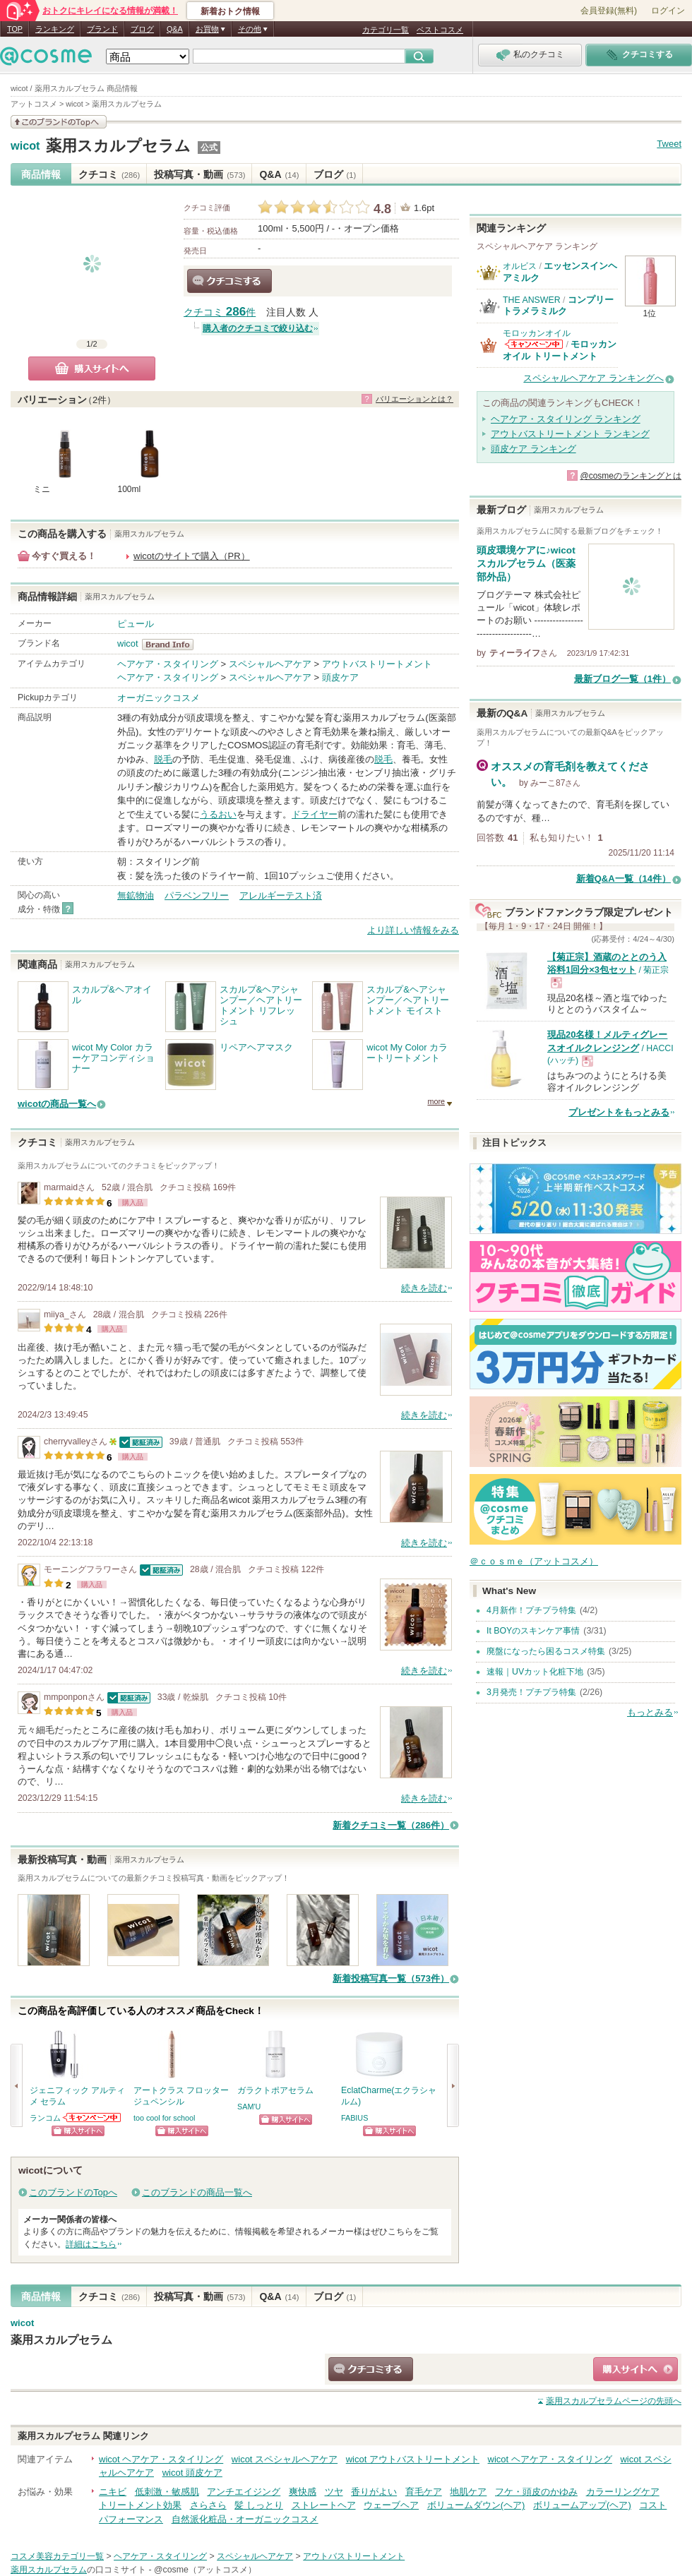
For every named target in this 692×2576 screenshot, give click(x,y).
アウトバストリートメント (377, 664)
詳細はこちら (91, 2244)
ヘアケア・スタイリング (167, 664)
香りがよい (374, 2491)
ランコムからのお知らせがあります (92, 2117)
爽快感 (302, 2491)
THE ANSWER (532, 300)
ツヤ (334, 2491)
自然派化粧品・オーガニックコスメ (245, 2519)
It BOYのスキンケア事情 (533, 1631)
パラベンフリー (197, 895)
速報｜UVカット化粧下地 (535, 1672)
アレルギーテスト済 (280, 895)
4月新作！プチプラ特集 (531, 1610)
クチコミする (229, 281)
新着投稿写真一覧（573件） (391, 1978)
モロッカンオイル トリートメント (559, 350)
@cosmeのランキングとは (630, 476)
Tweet (669, 143)
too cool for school (164, 2118)
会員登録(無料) (608, 11)
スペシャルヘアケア (270, 664)
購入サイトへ (91, 369)
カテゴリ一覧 (385, 29)
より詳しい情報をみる (413, 930)
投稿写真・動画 (199, 174)
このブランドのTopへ (73, 2192)
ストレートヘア (324, 2505)
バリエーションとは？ (414, 399)
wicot (25, 146)
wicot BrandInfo (172, 644)
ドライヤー (315, 814)
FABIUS (354, 2118)
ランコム (45, 2118)
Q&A (175, 29)
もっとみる (650, 1712)
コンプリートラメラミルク (558, 305)
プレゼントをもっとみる (618, 1112)
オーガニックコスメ (158, 698)
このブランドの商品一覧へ (197, 2192)
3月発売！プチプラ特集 (531, 1692)
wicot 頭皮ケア (192, 2472)
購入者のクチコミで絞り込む (258, 328)
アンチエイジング (243, 2491)
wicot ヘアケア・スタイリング (161, 2459)
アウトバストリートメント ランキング (570, 434)
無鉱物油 (135, 895)
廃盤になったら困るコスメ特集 (546, 1651)
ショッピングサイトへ (78, 2131)
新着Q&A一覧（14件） (623, 878)
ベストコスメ (440, 29)
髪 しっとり (258, 2505)
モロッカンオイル (537, 333)
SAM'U (249, 2106)
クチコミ (109, 174)
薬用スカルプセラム (118, 146)
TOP (15, 29)
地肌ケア (468, 2491)
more (436, 1101)
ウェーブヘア (391, 2505)
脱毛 (163, 759)
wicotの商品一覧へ (57, 1103)
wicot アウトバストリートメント (412, 2459)
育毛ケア (423, 2491)
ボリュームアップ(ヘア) (582, 2505)
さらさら (208, 2505)
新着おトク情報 (230, 11)
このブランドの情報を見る (59, 121)
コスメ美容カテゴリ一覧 (57, 2556)
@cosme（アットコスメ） (205, 2570)
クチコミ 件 (220, 312)
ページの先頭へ (613, 2401)
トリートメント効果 (140, 2505)
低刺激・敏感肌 (167, 2491)
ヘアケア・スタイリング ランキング (565, 419)
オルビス (520, 266)
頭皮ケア (340, 677)
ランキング (54, 29)
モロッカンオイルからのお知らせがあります (533, 344)
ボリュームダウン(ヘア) (476, 2505)
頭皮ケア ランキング (533, 448)
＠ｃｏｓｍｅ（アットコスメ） (534, 1561)
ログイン (668, 11)
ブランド (102, 29)
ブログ (142, 29)
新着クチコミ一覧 (391, 1825)
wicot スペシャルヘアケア (285, 2459)
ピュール (135, 623)
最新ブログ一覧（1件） (622, 678)
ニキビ (112, 2491)
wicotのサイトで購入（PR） (191, 556)
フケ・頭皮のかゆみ (536, 2491)
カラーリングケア (623, 2491)
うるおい (218, 814)
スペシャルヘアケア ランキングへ (593, 378)
